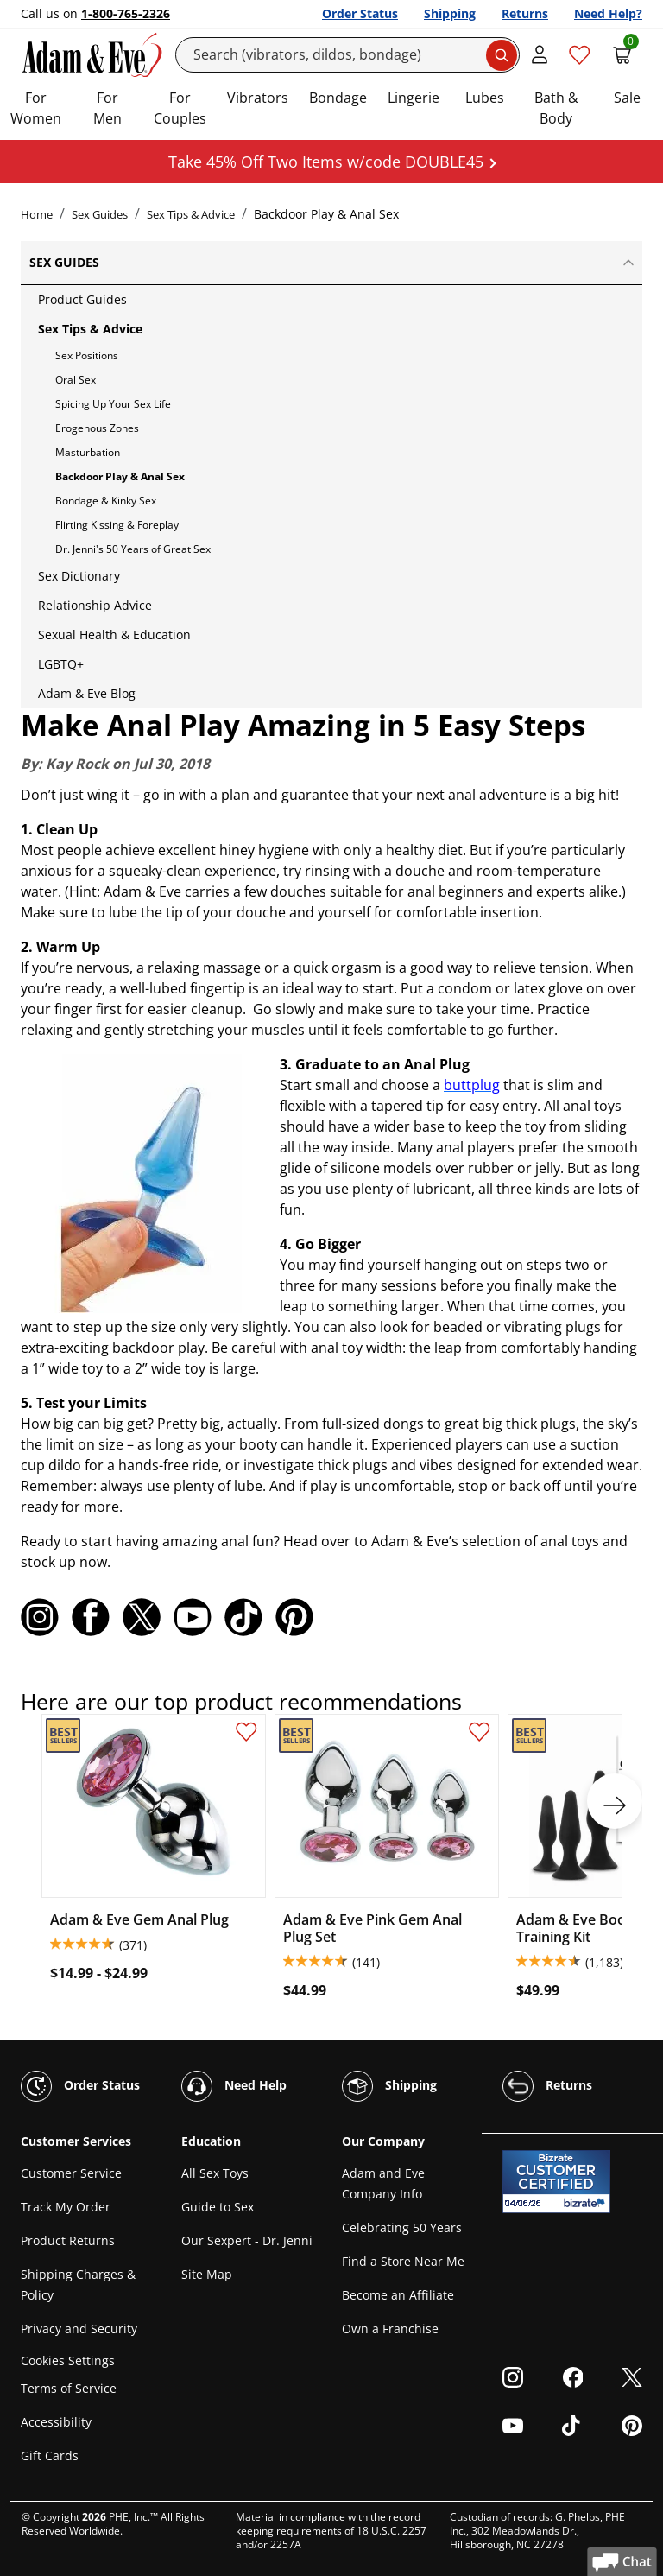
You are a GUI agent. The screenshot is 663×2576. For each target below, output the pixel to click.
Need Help (234, 2086)
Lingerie (413, 97)
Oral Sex (75, 379)
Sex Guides (100, 214)
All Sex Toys (215, 2173)
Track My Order (65, 2206)
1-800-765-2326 (125, 13)
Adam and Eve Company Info (383, 2183)
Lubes (484, 97)
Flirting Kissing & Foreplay (117, 524)
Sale (627, 97)
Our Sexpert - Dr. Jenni (247, 2240)
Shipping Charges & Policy (78, 2284)
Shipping (450, 13)
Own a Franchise (390, 2328)
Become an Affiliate (398, 2295)
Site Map (206, 2274)
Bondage (338, 97)
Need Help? (608, 13)
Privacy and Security (79, 2328)
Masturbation (87, 452)
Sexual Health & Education (114, 634)
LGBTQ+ (61, 664)
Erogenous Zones (97, 428)
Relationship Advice (95, 605)
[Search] (348, 55)
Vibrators (257, 97)
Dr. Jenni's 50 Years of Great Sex (133, 549)
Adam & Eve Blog (87, 693)
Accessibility (56, 2422)
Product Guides (82, 299)
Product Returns (68, 2240)
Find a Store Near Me (403, 2261)
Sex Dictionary (79, 576)
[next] (614, 1801)
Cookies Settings (68, 2360)
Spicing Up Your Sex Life (113, 404)
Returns (525, 13)
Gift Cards (50, 2455)
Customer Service (71, 2173)
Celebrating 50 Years (402, 2227)
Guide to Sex (217, 2206)
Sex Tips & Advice (191, 214)
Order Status (360, 13)
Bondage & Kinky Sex (105, 500)
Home (37, 214)
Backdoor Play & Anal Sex (120, 476)
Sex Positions (86, 355)
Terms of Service (69, 2388)
